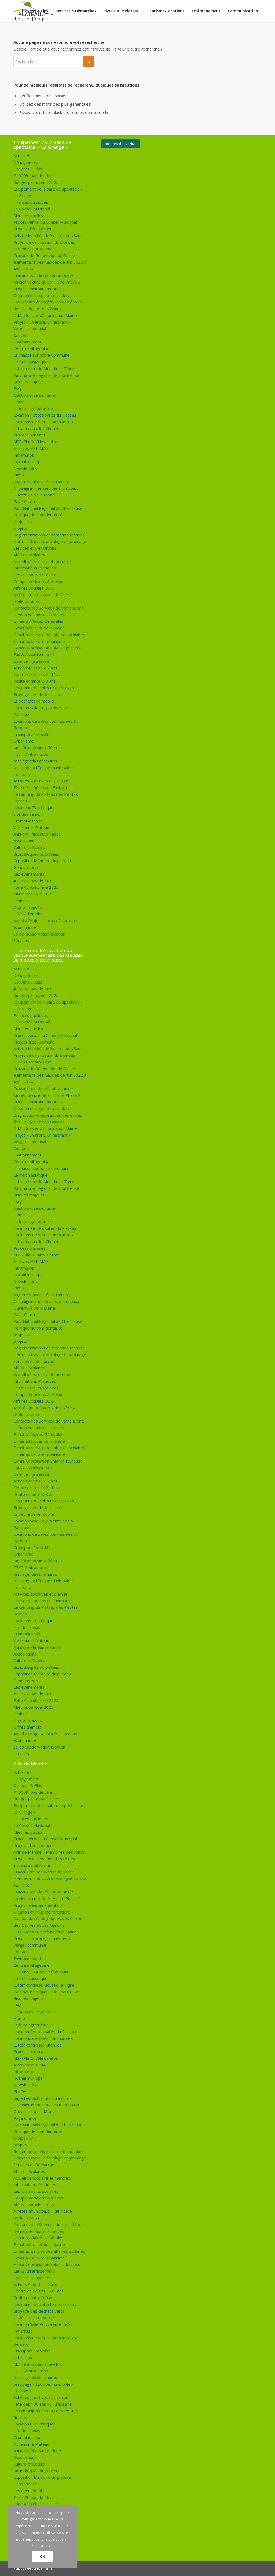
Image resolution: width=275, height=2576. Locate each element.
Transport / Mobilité (32, 734)
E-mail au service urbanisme (39, 641)
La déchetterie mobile (33, 701)
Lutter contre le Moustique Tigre (43, 368)
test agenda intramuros (35, 761)
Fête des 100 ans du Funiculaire (42, 787)
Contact (20, 335)
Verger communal (29, 328)
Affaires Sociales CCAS (33, 588)
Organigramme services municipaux (46, 488)
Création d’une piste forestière (41, 295)
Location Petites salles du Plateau (44, 415)
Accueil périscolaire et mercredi (42, 561)
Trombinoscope (28, 820)
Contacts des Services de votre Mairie (48, 608)
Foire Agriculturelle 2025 (36, 887)
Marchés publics (28, 215)
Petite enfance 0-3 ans (34, 681)
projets (20, 528)
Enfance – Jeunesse (31, 661)
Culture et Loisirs (29, 847)
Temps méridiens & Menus (38, 581)
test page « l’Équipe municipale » (43, 767)
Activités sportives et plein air (40, 780)
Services (21, 940)
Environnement (27, 342)
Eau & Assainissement (33, 654)
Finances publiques (30, 202)
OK (42, 2556)
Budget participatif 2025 (36, 182)
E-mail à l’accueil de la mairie (39, 627)
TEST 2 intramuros (30, 754)
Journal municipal (28, 461)
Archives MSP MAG (30, 448)
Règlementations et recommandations (49, 535)
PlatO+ (19, 475)
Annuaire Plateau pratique (37, 834)
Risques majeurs (28, 381)
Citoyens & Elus (27, 168)
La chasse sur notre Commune (41, 355)
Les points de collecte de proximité (46, 687)
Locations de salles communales (43, 421)
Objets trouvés (27, 907)
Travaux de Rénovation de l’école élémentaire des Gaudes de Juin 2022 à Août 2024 (49, 262)
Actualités (22, 155)
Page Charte (25, 501)
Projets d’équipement (33, 228)
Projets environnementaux (38, 288)
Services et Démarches (34, 548)
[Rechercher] (53, 61)
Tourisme (22, 774)
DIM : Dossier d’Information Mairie (45, 315)
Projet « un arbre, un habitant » (42, 322)
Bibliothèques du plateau (36, 854)
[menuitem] (34, 11)
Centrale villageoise (31, 348)
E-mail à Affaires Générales (38, 621)
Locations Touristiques (34, 807)
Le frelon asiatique (30, 361)
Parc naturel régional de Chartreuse (46, 375)
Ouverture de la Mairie (34, 494)
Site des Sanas (26, 814)
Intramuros (23, 455)
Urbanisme (23, 741)
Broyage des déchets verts (38, 694)
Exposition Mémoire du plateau (42, 860)
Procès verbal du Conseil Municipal (45, 222)
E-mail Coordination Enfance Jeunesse (48, 647)
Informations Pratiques (34, 568)
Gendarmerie (25, 867)
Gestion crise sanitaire (34, 395)
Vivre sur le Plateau (31, 827)
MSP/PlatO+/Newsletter (36, 441)
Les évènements (29, 874)
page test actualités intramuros (42, 481)
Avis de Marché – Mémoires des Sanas (49, 235)
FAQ (17, 388)
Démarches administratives (38, 614)
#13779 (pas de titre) (33, 880)
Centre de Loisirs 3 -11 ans (38, 674)
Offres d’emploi (27, 913)
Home (19, 401)
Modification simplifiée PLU (38, 747)
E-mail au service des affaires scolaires (49, 634)
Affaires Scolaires (29, 554)
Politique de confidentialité (38, 514)
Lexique (20, 900)
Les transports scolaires (36, 574)
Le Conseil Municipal (31, 209)
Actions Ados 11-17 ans (35, 668)
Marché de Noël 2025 (33, 894)
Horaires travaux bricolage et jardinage (49, 541)
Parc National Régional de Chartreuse (47, 508)
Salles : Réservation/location (39, 934)
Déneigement (26, 162)
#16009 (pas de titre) (33, 175)
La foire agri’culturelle (33, 408)
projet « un (23, 521)
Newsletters (25, 468)
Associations (25, 840)
